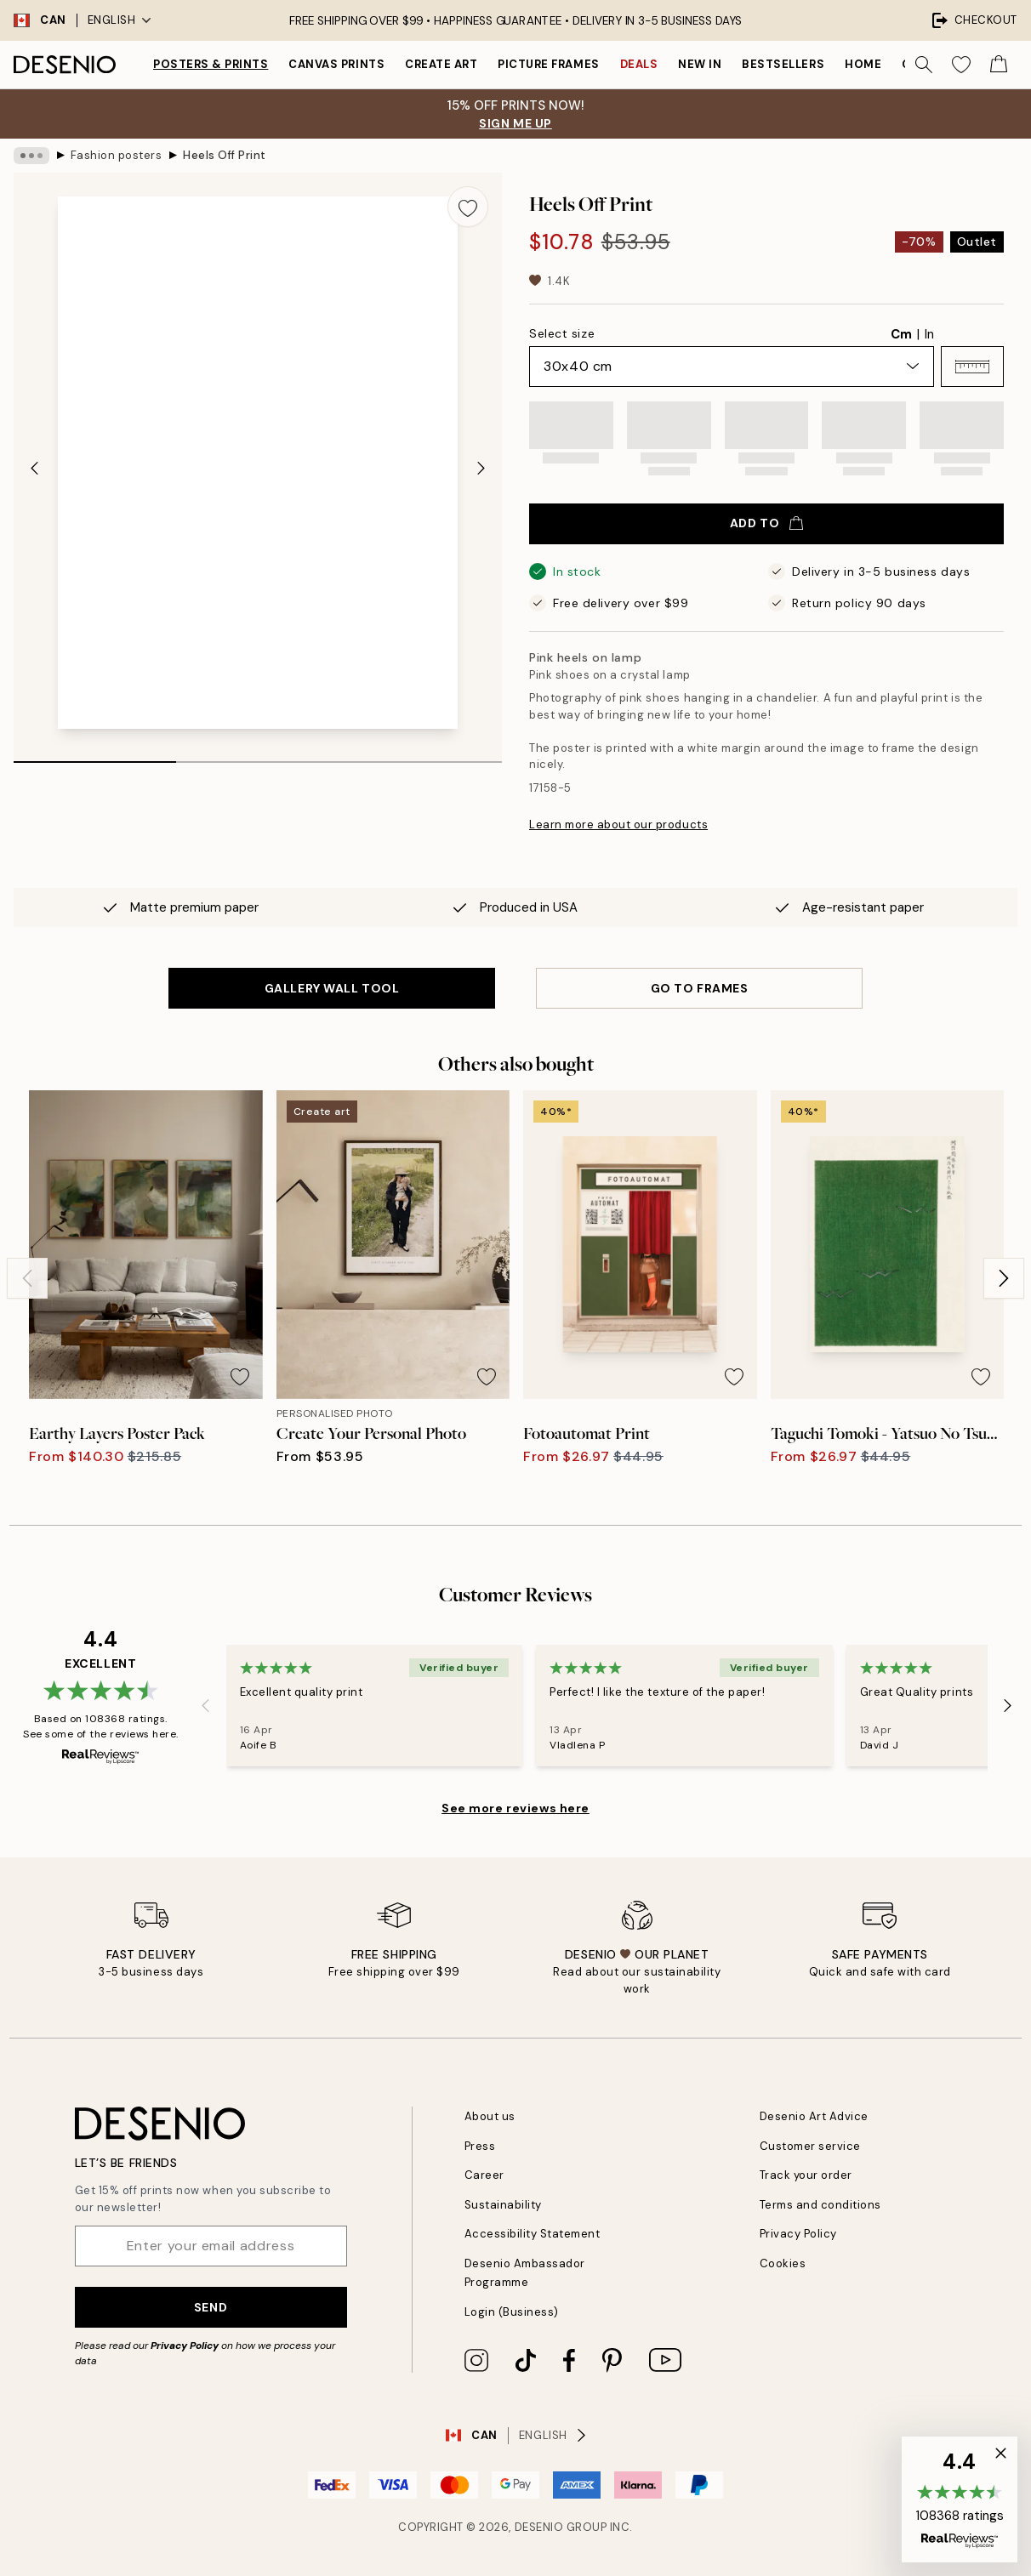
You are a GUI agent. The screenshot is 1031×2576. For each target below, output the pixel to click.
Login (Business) (511, 2312)
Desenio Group (561, 2527)
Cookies (783, 2263)
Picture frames (548, 64)
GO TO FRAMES (700, 988)
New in (699, 64)
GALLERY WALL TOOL (332, 988)
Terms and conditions (820, 2205)
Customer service (810, 2146)
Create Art (441, 64)
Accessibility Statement (532, 2233)
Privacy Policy (185, 2345)
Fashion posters (116, 155)
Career (484, 2175)
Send (210, 2307)
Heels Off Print (224, 155)
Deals (639, 64)
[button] (972, 366)
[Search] (924, 64)
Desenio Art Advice (814, 2116)
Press (480, 2146)
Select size (562, 333)
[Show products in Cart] (998, 64)
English (119, 20)
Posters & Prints (210, 64)
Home (863, 64)
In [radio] (929, 334)
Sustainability (503, 2205)
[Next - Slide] (481, 467)
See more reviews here (515, 1808)
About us (490, 2116)
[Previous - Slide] (34, 467)
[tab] (95, 756)
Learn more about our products (618, 824)
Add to (766, 523)
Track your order (806, 2175)
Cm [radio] (901, 334)
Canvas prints (336, 64)
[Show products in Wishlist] (961, 64)
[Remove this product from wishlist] (467, 206)
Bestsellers (783, 64)
